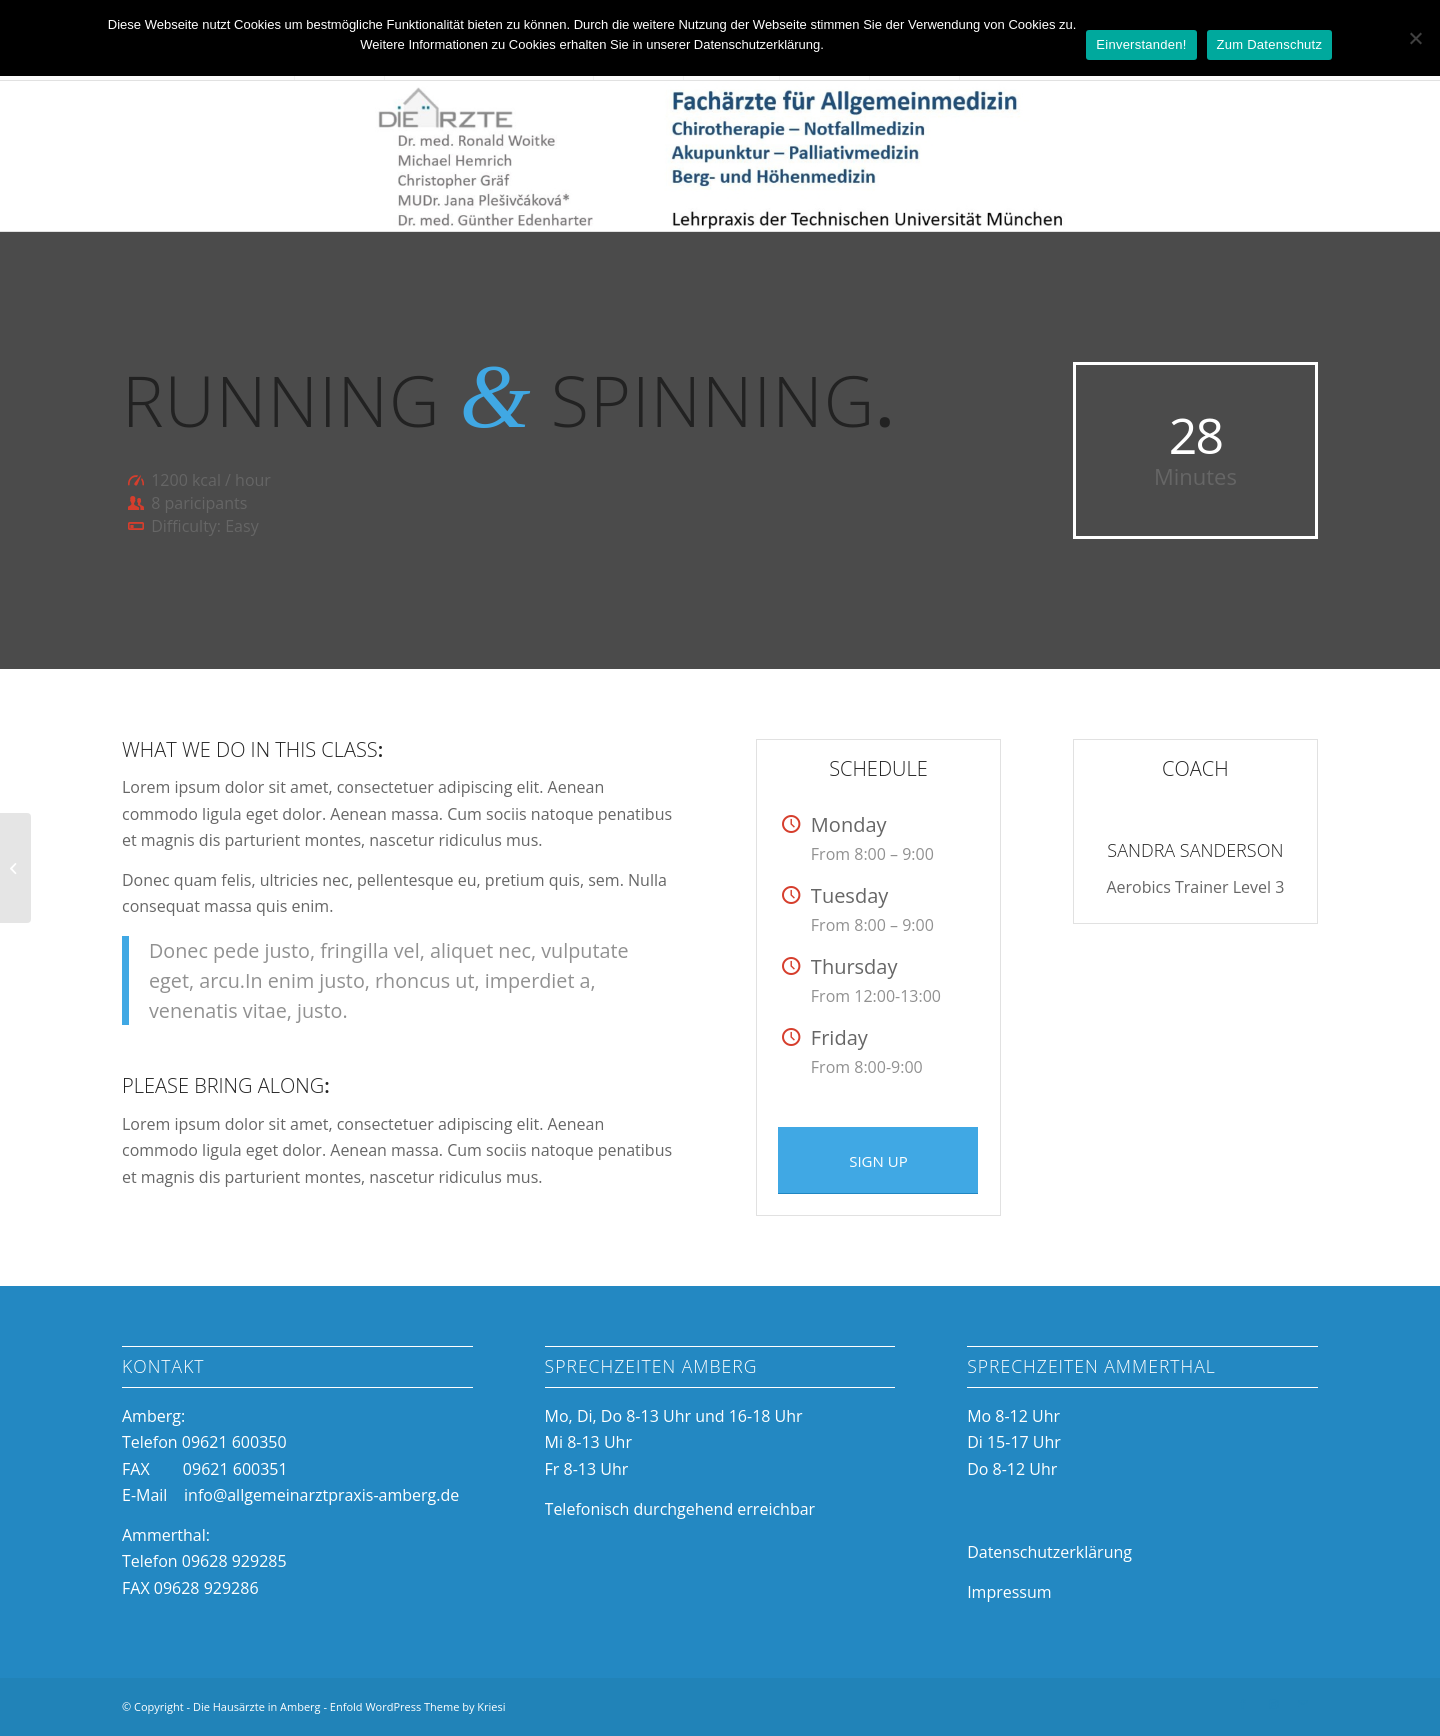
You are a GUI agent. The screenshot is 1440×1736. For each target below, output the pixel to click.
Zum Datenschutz (1270, 44)
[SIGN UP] (878, 1160)
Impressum (1009, 1592)
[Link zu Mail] (1303, 1704)
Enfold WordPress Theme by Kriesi (418, 1706)
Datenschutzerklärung (1049, 1552)
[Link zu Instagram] (1273, 1704)
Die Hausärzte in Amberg (257, 1706)
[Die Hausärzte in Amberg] (720, 156)
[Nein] (1415, 38)
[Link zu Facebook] (1243, 1704)
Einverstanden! (1141, 44)
